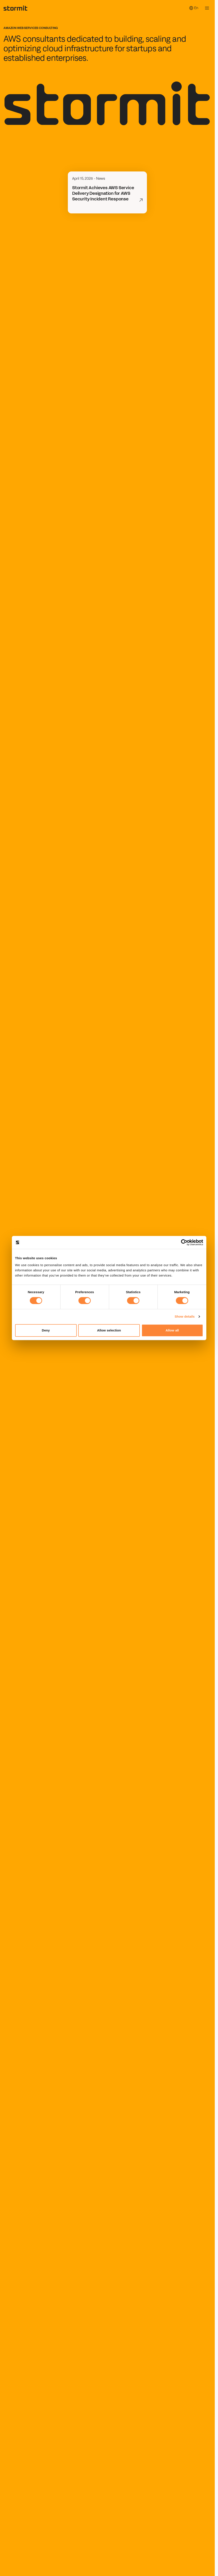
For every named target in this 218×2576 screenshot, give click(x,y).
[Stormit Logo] (15, 8)
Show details (185, 1316)
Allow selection (109, 1330)
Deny (46, 1330)
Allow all (172, 1330)
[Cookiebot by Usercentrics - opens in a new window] (184, 1242)
